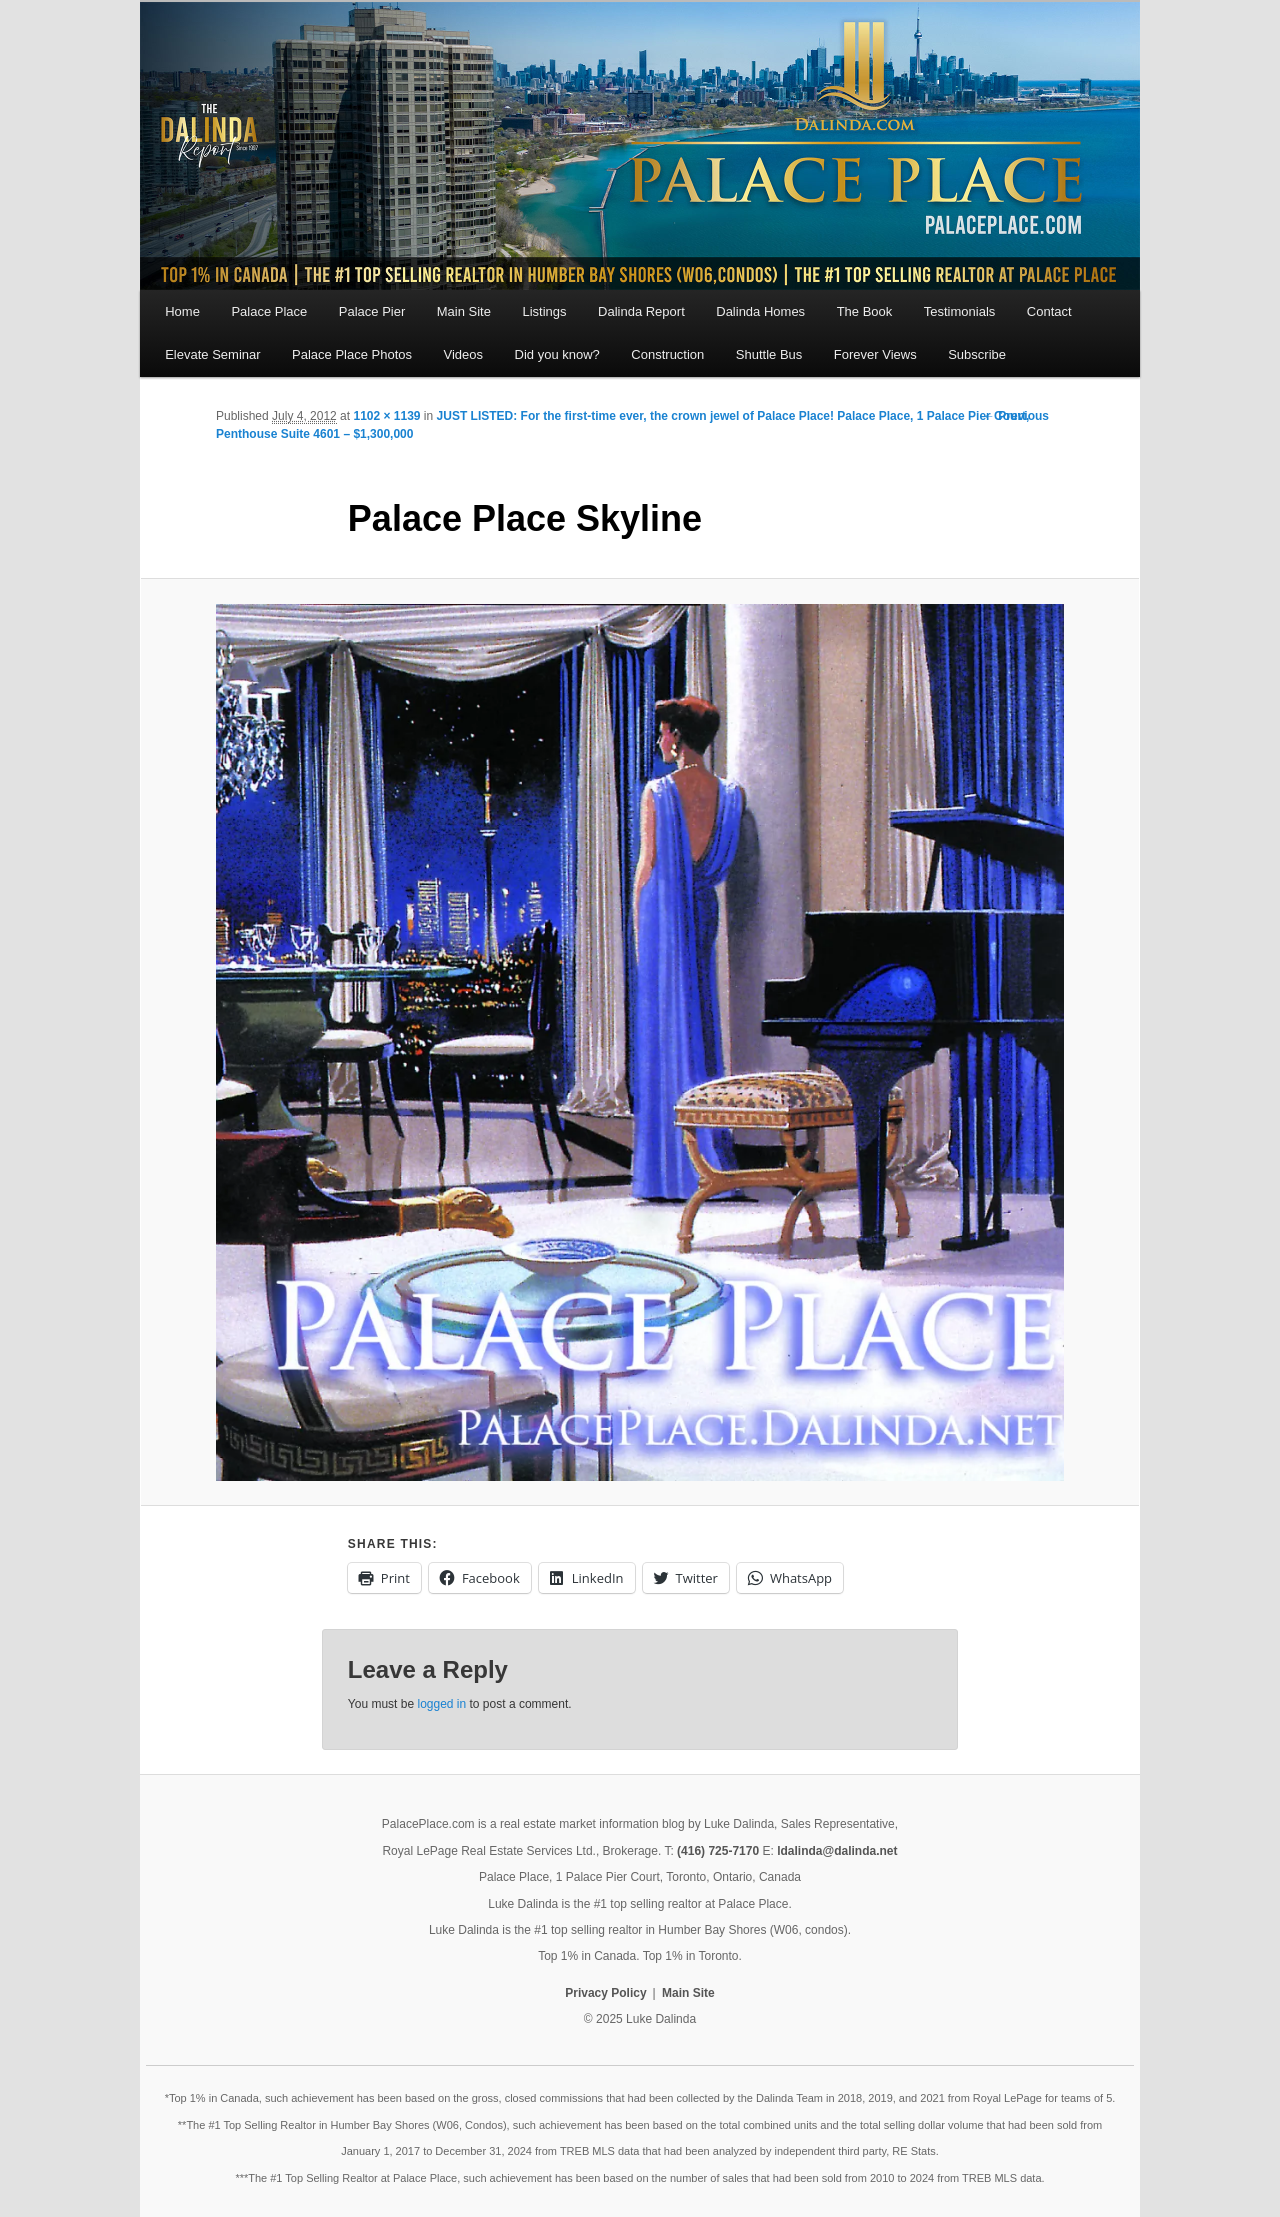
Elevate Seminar (212, 354)
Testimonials (960, 311)
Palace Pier (372, 311)
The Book (865, 311)
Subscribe (977, 354)
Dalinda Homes (760, 311)
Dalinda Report (641, 311)
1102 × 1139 (386, 416)
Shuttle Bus (769, 354)
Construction (667, 354)
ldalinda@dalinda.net (837, 1851)
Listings (544, 311)
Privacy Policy (605, 1993)
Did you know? (557, 354)
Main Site (464, 311)
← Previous (1016, 416)
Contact (1049, 311)
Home (182, 311)
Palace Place (269, 311)
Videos (464, 354)
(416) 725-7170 (718, 1851)
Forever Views (875, 354)
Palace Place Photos (352, 354)
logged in (441, 1704)
